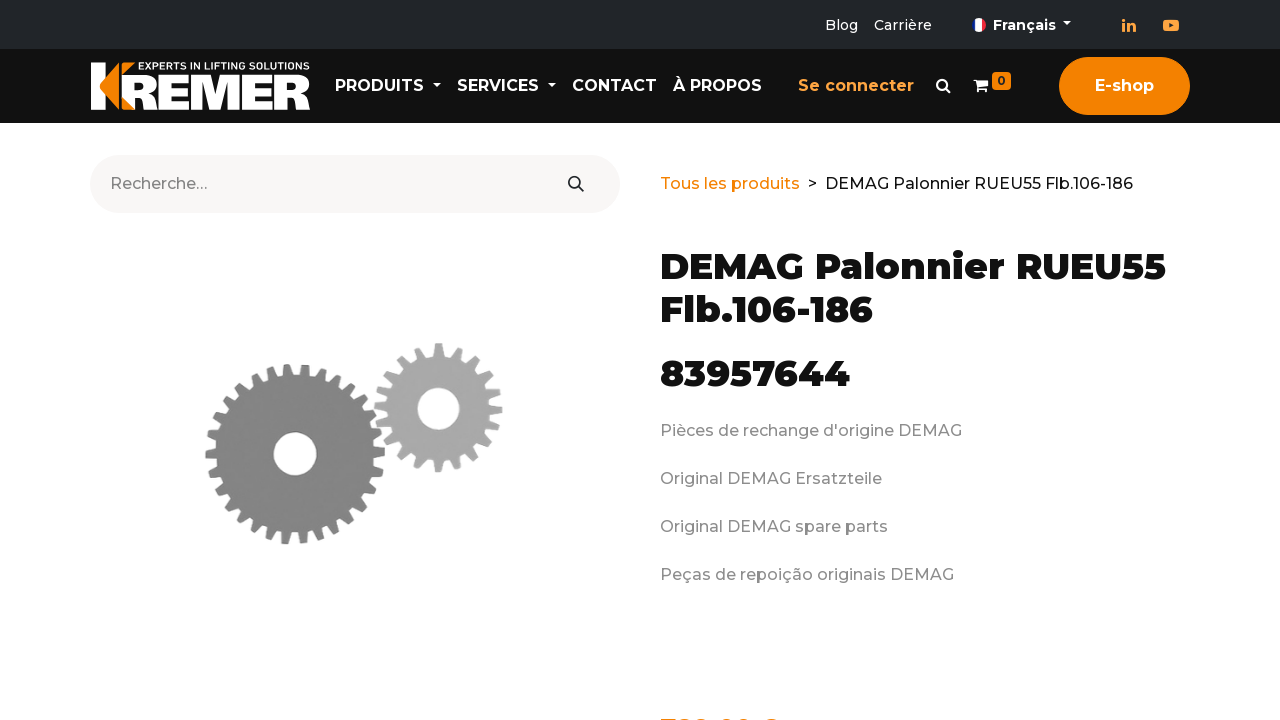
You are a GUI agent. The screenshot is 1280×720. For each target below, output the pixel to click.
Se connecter (856, 85)
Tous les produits (730, 183)
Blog (841, 25)
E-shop (1124, 85)
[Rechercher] (576, 184)
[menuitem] (614, 86)
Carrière (903, 25)
